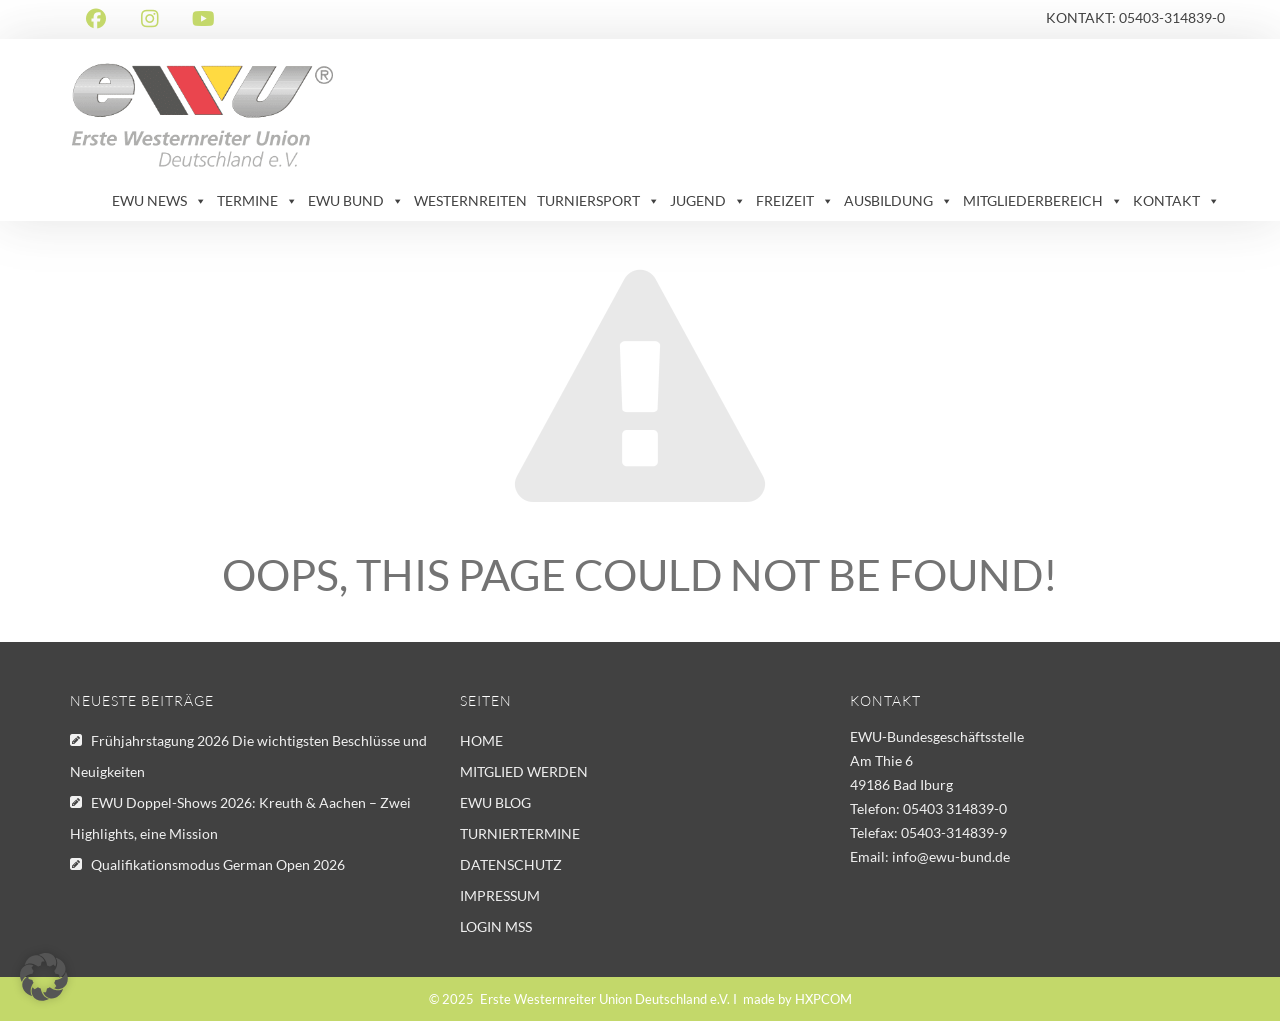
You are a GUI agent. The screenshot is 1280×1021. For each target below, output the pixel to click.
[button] (44, 977)
